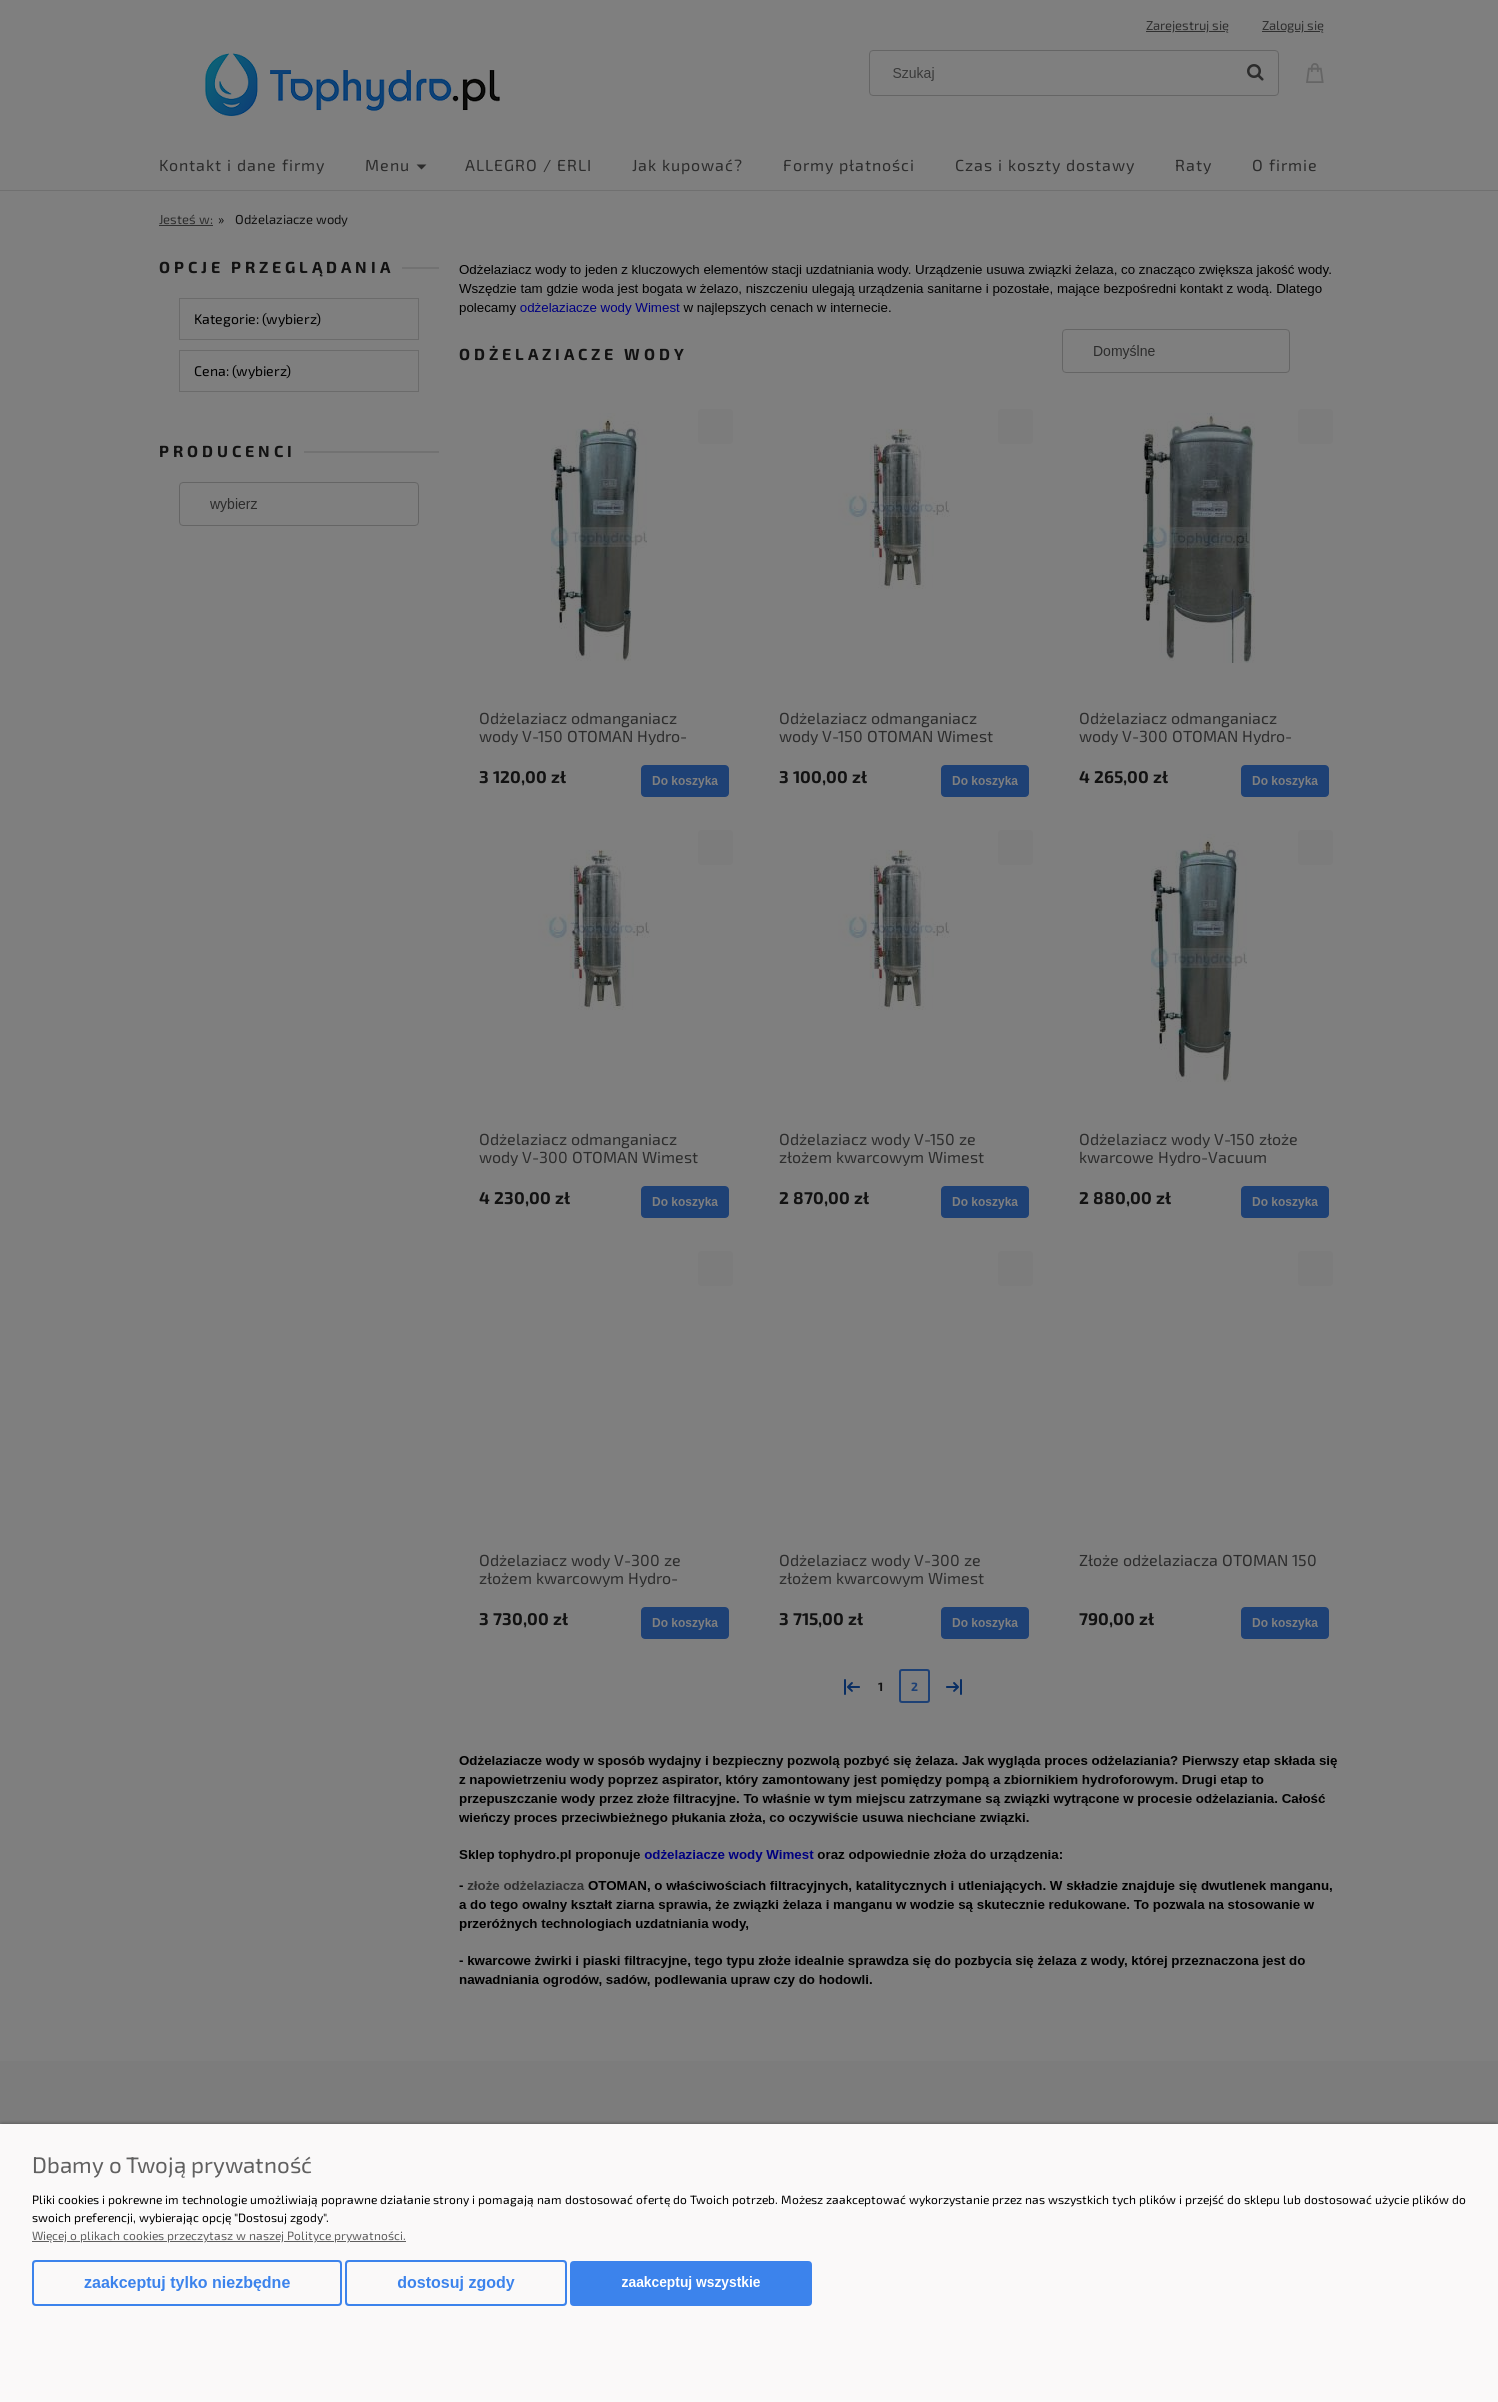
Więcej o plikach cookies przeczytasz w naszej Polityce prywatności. (219, 2235)
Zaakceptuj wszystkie (691, 2282)
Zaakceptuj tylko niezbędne (187, 2282)
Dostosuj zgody (455, 2282)
